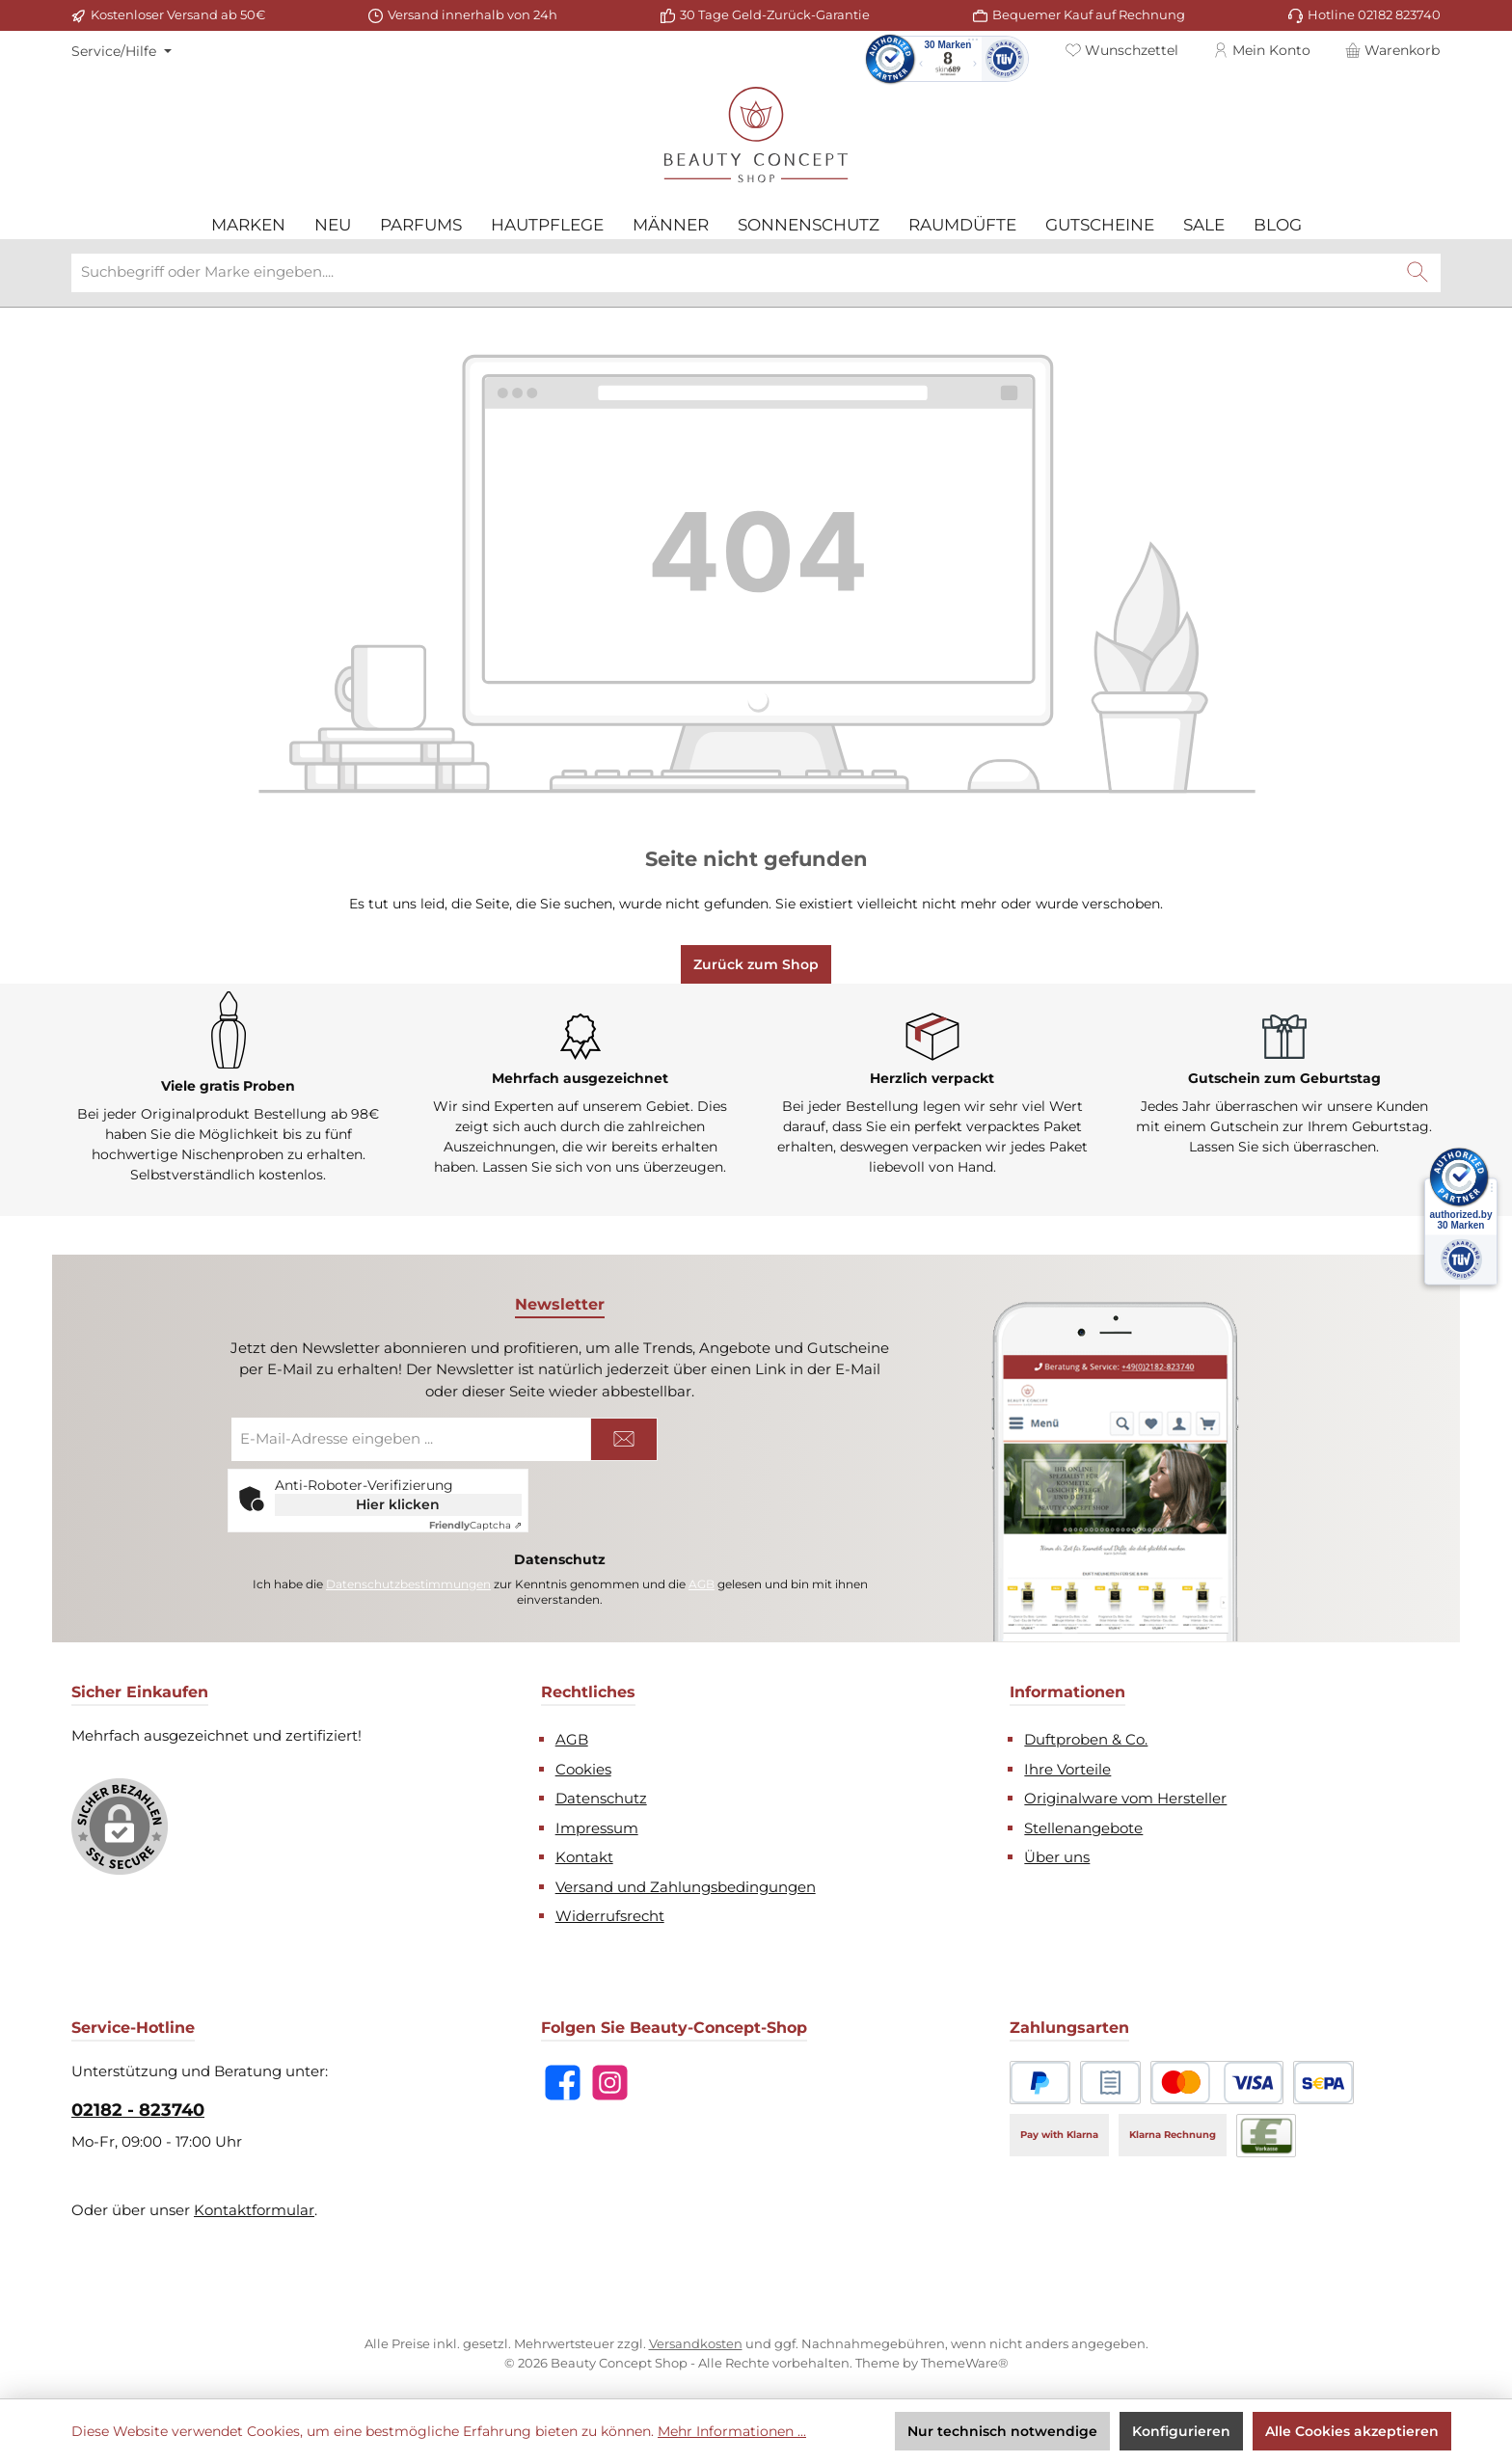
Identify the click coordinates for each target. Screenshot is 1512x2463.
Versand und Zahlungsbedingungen (685, 1884)
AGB (701, 1581)
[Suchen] (1417, 270)
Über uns (1057, 1854)
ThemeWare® (965, 2360)
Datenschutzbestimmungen (408, 1581)
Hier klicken (398, 1501)
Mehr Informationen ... (732, 2431)
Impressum (596, 1825)
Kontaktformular (254, 2207)
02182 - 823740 (137, 2107)
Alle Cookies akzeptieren (1352, 2431)
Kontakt (584, 1854)
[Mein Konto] (1262, 50)
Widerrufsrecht (609, 1913)
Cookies (583, 1766)
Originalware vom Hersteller (1125, 1795)
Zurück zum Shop (756, 961)
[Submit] (624, 1436)
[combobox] (733, 270)
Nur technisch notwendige (1002, 2431)
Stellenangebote (1083, 1825)
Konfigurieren (1181, 2431)
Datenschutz (601, 1795)
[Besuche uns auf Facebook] (562, 2079)
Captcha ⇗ (475, 1522)
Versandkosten (695, 2340)
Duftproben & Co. (1086, 1736)
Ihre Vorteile (1067, 1766)
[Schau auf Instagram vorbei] (610, 2079)
